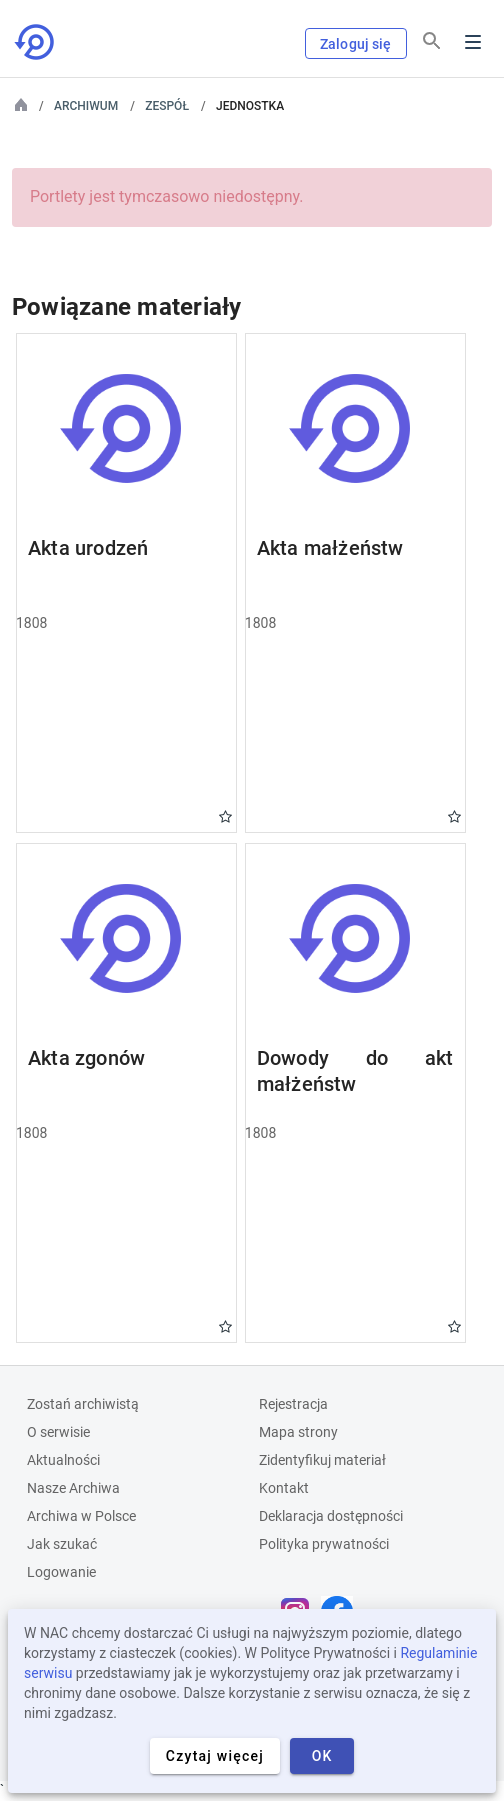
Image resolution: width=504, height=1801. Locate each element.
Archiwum (86, 106)
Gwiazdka (225, 816)
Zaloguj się (356, 44)
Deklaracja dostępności (331, 1516)
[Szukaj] (432, 41)
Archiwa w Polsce (81, 1516)
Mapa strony (298, 1432)
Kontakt (284, 1488)
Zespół (167, 106)
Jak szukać (62, 1544)
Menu (473, 42)
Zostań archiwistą (83, 1404)
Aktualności (63, 1460)
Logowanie (61, 1572)
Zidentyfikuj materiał (322, 1460)
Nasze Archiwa (73, 1488)
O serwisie (58, 1432)
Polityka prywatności (324, 1544)
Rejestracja (293, 1404)
